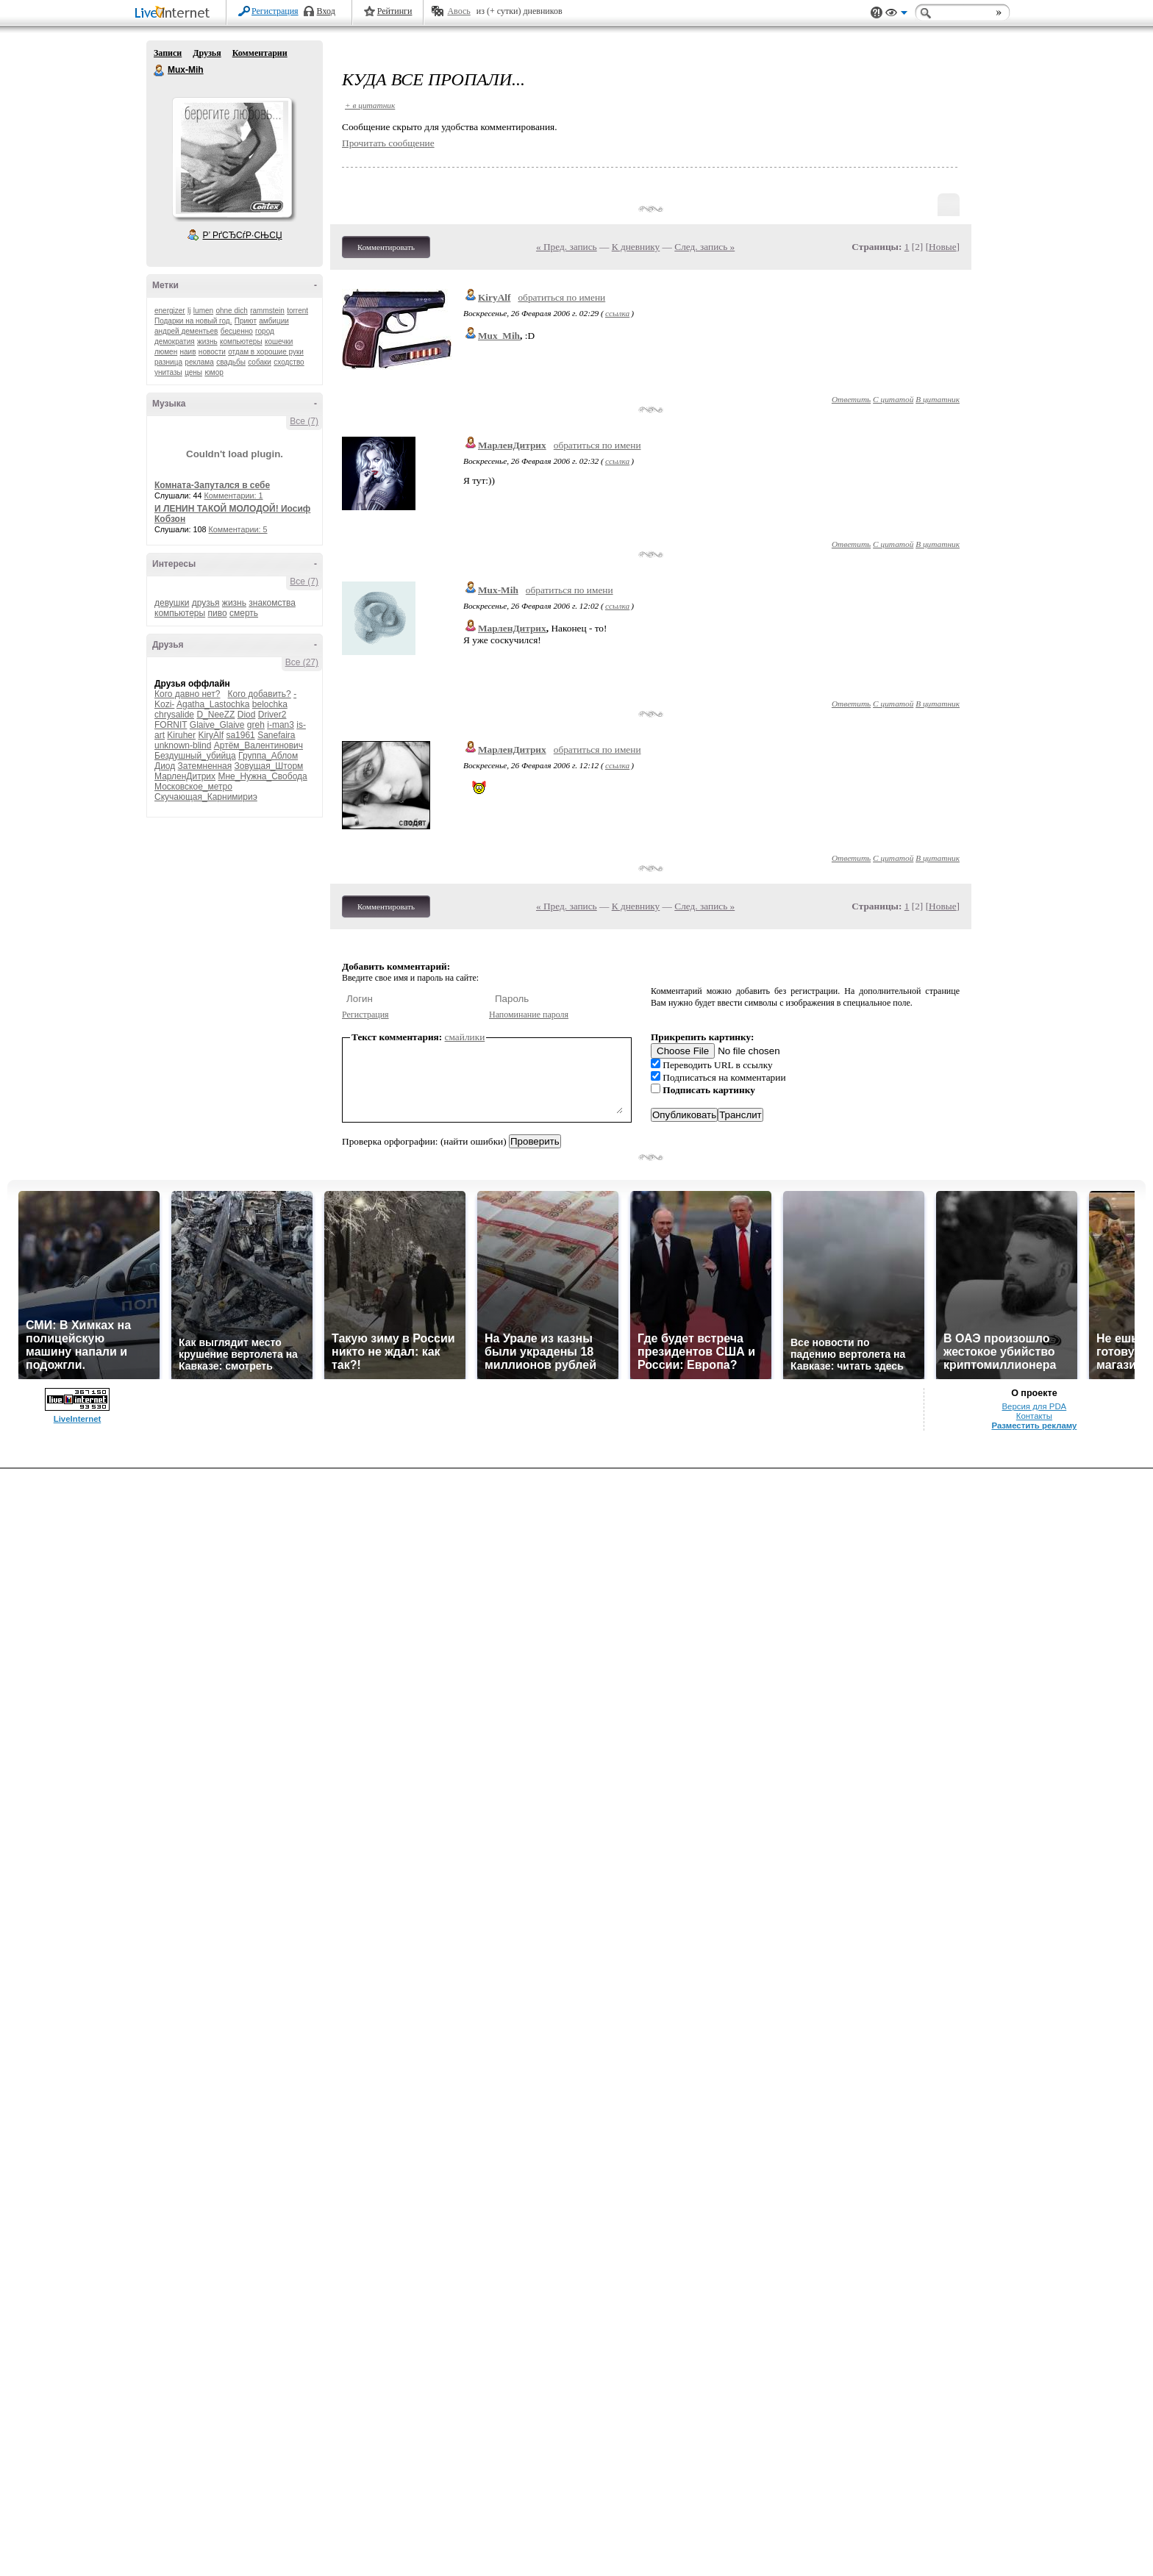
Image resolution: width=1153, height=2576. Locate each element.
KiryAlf (211, 735)
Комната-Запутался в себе (212, 485)
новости (212, 352)
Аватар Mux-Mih (231, 157)
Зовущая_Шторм (269, 766)
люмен (165, 352)
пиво (216, 613)
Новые (942, 246)
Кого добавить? (259, 694)
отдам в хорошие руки (266, 352)
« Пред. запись (566, 246)
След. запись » (704, 246)
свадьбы (231, 362)
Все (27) (301, 662)
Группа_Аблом (268, 756)
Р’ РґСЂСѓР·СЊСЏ (242, 235)
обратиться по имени (561, 297)
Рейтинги (395, 11)
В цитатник (937, 399)
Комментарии (260, 53)
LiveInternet (175, 13)
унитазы (168, 372)
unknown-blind (182, 745)
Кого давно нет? (187, 694)
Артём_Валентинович (258, 745)
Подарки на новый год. (193, 321)
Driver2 (272, 714)
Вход (326, 11)
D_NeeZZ (215, 714)
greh (256, 725)
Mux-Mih (159, 70)
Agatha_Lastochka (212, 704)
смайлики (465, 1036)
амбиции (274, 321)
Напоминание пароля (528, 1014)
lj (189, 311)
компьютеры (241, 341)
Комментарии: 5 (238, 529)
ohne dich (231, 311)
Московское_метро (193, 786)
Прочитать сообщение (388, 143)
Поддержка (876, 13)
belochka (270, 704)
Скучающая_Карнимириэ (205, 797)
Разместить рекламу (1034, 1425)
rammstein (267, 311)
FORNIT (170, 725)
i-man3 (280, 725)
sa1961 (240, 735)
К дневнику (636, 246)
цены (193, 372)
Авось (458, 11)
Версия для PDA (1034, 1406)
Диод (164, 766)
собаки (259, 362)
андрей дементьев (186, 331)
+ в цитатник (370, 105)
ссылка (617, 313)
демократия (174, 341)
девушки (171, 603)
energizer (169, 311)
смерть (243, 613)
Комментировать (386, 247)
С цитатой (893, 399)
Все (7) (304, 421)
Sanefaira (276, 735)
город (264, 331)
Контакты (1034, 1416)
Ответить (851, 399)
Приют (246, 321)
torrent (297, 311)
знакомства (272, 603)
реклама (199, 362)
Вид (896, 15)
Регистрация (275, 11)
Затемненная (205, 766)
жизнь (207, 341)
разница (168, 362)
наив (188, 352)
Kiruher (181, 735)
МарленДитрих (184, 776)
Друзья (207, 53)
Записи (168, 53)
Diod (247, 714)
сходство (289, 362)
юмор (213, 372)
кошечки (279, 341)
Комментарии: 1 (233, 495)
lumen (203, 311)
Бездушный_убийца (195, 756)
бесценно (237, 331)
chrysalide (174, 714)
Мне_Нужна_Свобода (262, 776)
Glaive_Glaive (217, 725)
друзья (206, 603)
